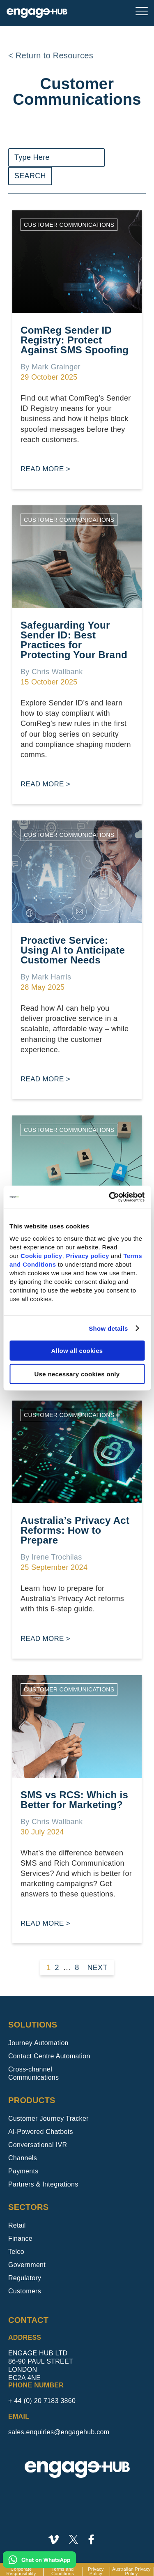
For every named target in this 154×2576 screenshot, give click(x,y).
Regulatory (24, 2277)
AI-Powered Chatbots (40, 2131)
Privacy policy (87, 1255)
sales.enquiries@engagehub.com (58, 2432)
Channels (22, 2157)
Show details (108, 1328)
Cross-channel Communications (33, 2073)
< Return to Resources (50, 55)
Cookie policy (41, 1255)
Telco (16, 2251)
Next (97, 1967)
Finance (20, 2238)
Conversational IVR (37, 2144)
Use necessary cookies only (77, 1373)
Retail (17, 2225)
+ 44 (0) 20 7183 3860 (42, 2400)
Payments (23, 2171)
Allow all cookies (77, 1350)
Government (27, 2264)
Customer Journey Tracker (48, 2118)
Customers (24, 2291)
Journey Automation (38, 2042)
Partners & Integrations (43, 2184)
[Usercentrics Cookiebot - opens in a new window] (110, 1197)
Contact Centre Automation (49, 2056)
